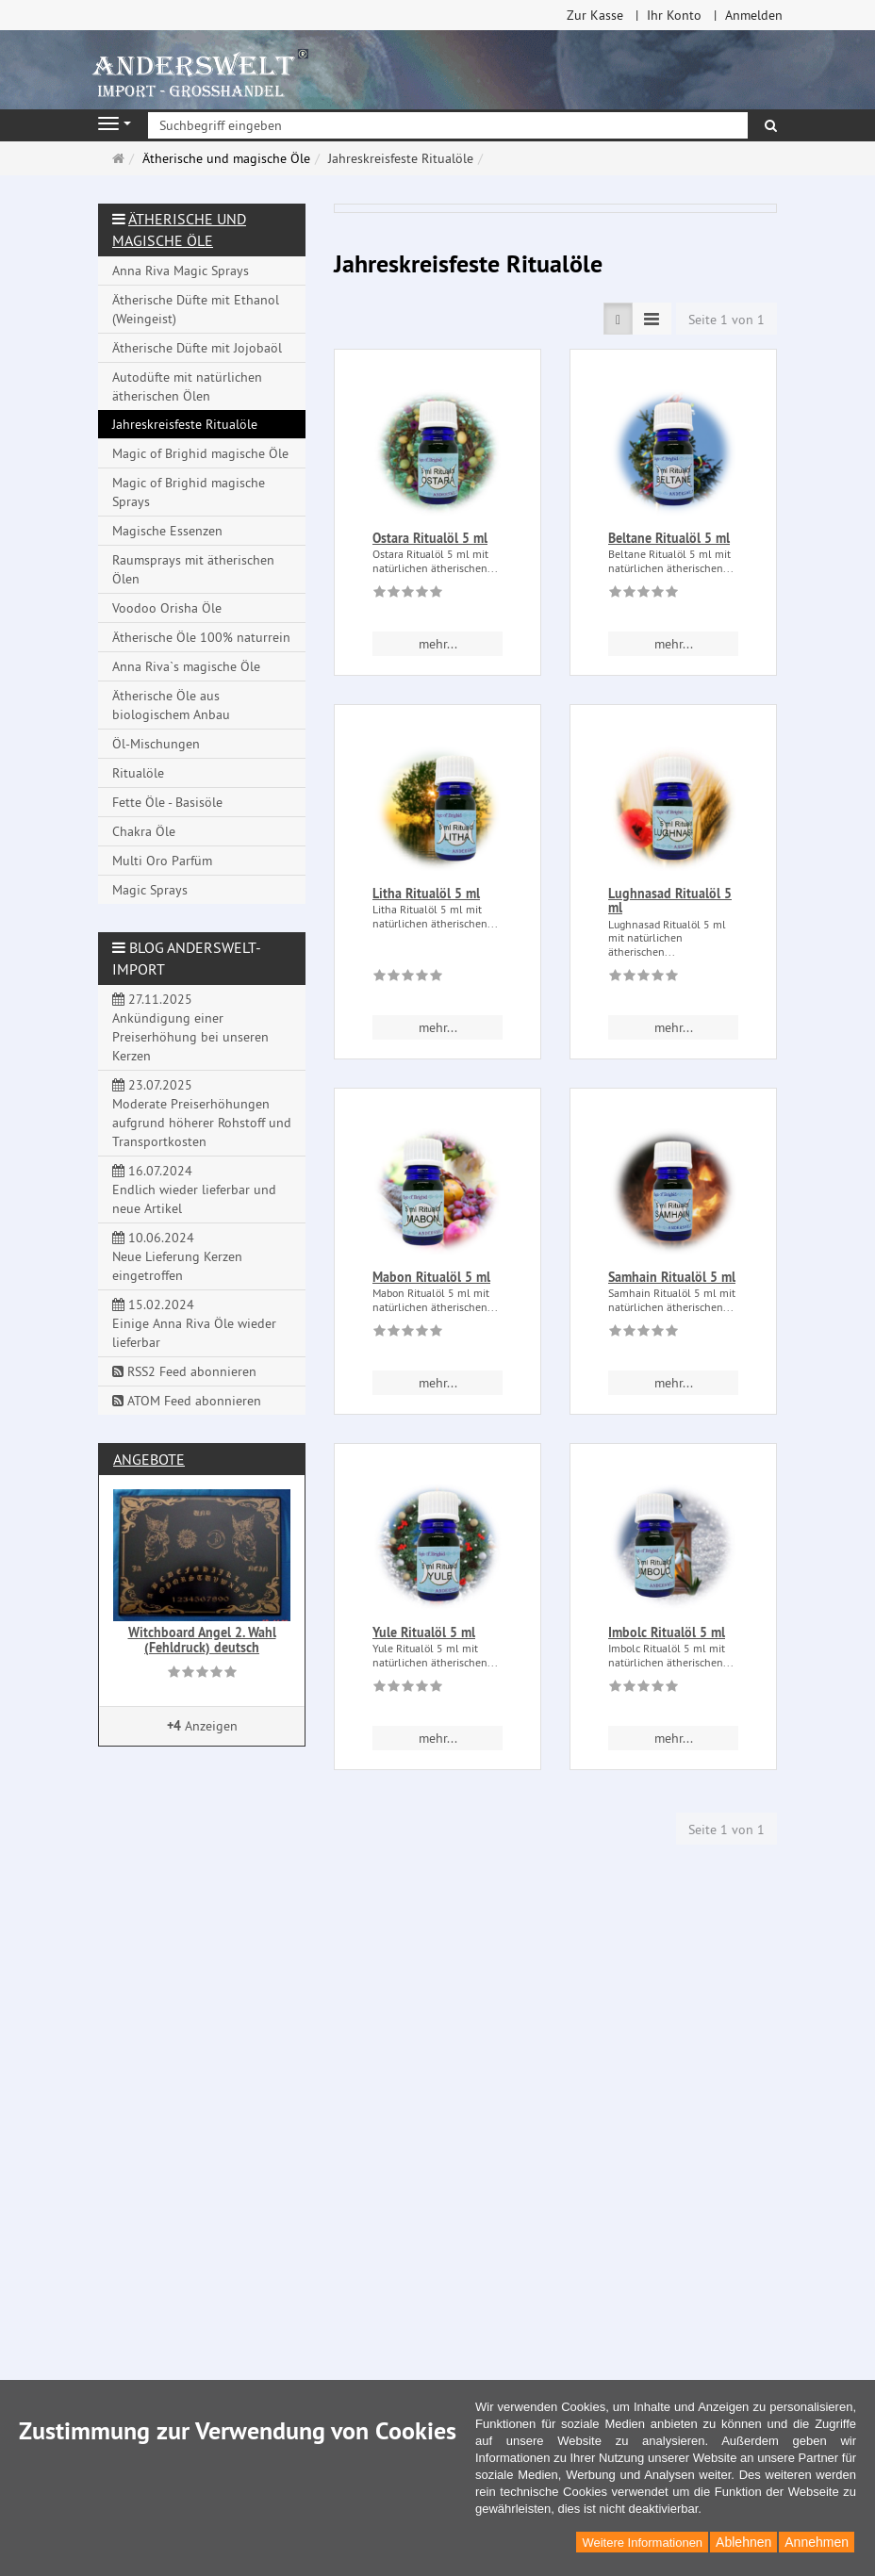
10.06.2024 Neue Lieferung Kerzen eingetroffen (177, 1256)
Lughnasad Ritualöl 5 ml (670, 900)
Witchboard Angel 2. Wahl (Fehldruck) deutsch (202, 1639)
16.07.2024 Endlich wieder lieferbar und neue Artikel (194, 1189)
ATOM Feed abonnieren (186, 1400)
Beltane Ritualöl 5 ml (669, 538)
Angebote (149, 1459)
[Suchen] (771, 125)
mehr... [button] (438, 643)
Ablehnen (743, 2542)
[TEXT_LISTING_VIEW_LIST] (618, 319)
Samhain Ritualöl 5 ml (671, 1277)
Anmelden (754, 15)
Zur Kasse (595, 15)
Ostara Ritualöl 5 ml (429, 538)
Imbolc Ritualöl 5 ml (666, 1632)
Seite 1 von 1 (726, 319)
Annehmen (816, 2542)
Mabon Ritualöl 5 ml (431, 1277)
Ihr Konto (674, 15)
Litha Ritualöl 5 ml (426, 893)
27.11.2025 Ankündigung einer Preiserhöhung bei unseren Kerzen (190, 1027)
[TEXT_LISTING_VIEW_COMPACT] (651, 319)
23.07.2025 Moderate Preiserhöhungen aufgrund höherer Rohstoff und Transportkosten (201, 1113)
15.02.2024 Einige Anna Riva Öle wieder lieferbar (194, 1323)
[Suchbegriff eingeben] (448, 125)
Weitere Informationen (642, 2542)
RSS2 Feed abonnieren (184, 1371)
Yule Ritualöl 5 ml (423, 1632)
